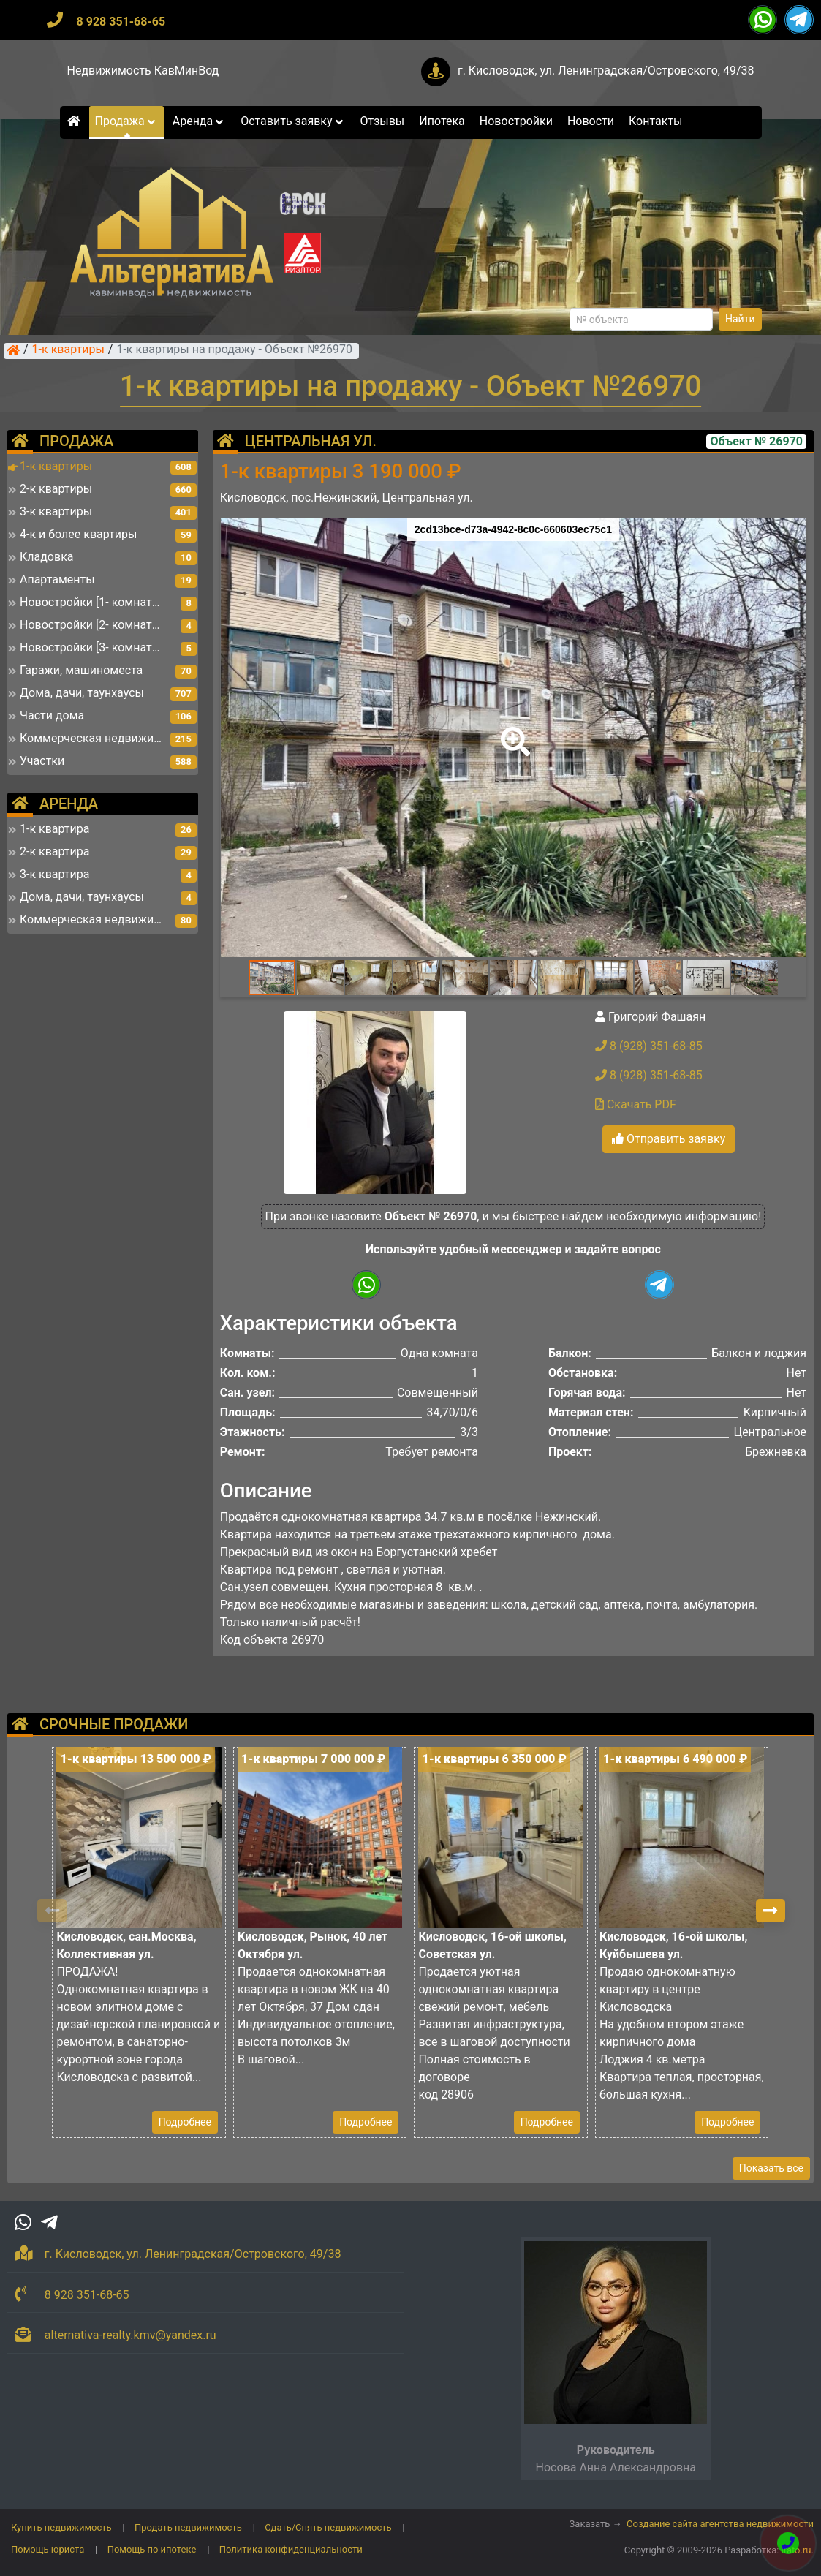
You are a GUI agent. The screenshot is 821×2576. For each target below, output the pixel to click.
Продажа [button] (126, 121)
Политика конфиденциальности (291, 2549)
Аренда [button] (199, 121)
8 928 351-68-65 (121, 22)
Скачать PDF (635, 1104)
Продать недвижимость (188, 2527)
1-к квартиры (68, 350)
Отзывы (382, 121)
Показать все (771, 2168)
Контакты (655, 121)
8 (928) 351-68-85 (649, 1046)
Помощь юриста (47, 2549)
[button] (512, 731)
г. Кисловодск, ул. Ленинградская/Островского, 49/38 (606, 71)
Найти (740, 319)
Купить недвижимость (61, 2527)
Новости (590, 121)
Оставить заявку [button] (293, 121)
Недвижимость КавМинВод (143, 71)
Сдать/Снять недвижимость (328, 2527)
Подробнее (185, 2122)
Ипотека (442, 121)
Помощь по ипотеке (152, 2549)
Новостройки (516, 121)
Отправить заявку (668, 1139)
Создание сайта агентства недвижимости (720, 2523)
